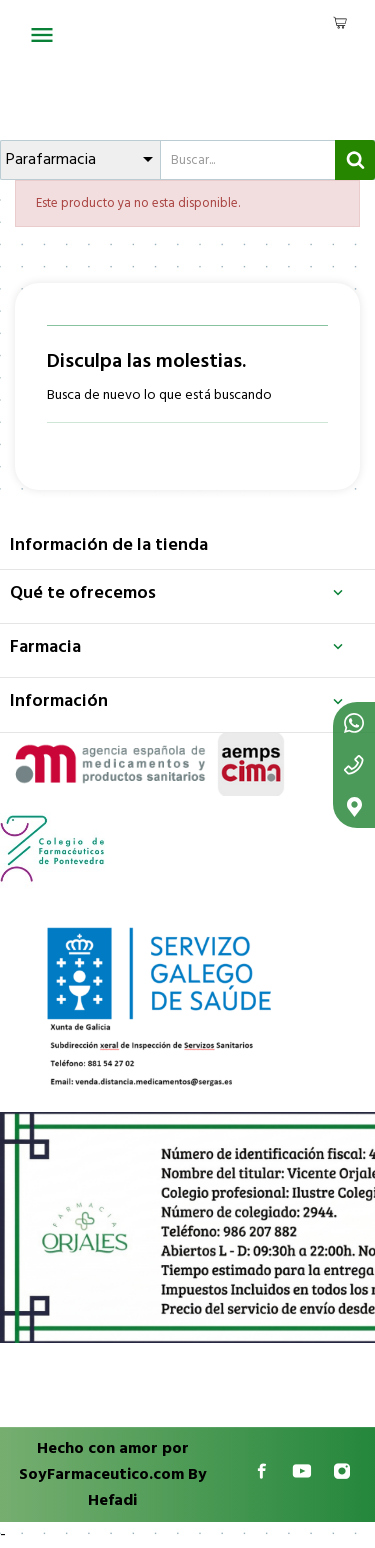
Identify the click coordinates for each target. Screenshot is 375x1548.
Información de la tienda (109, 545)
